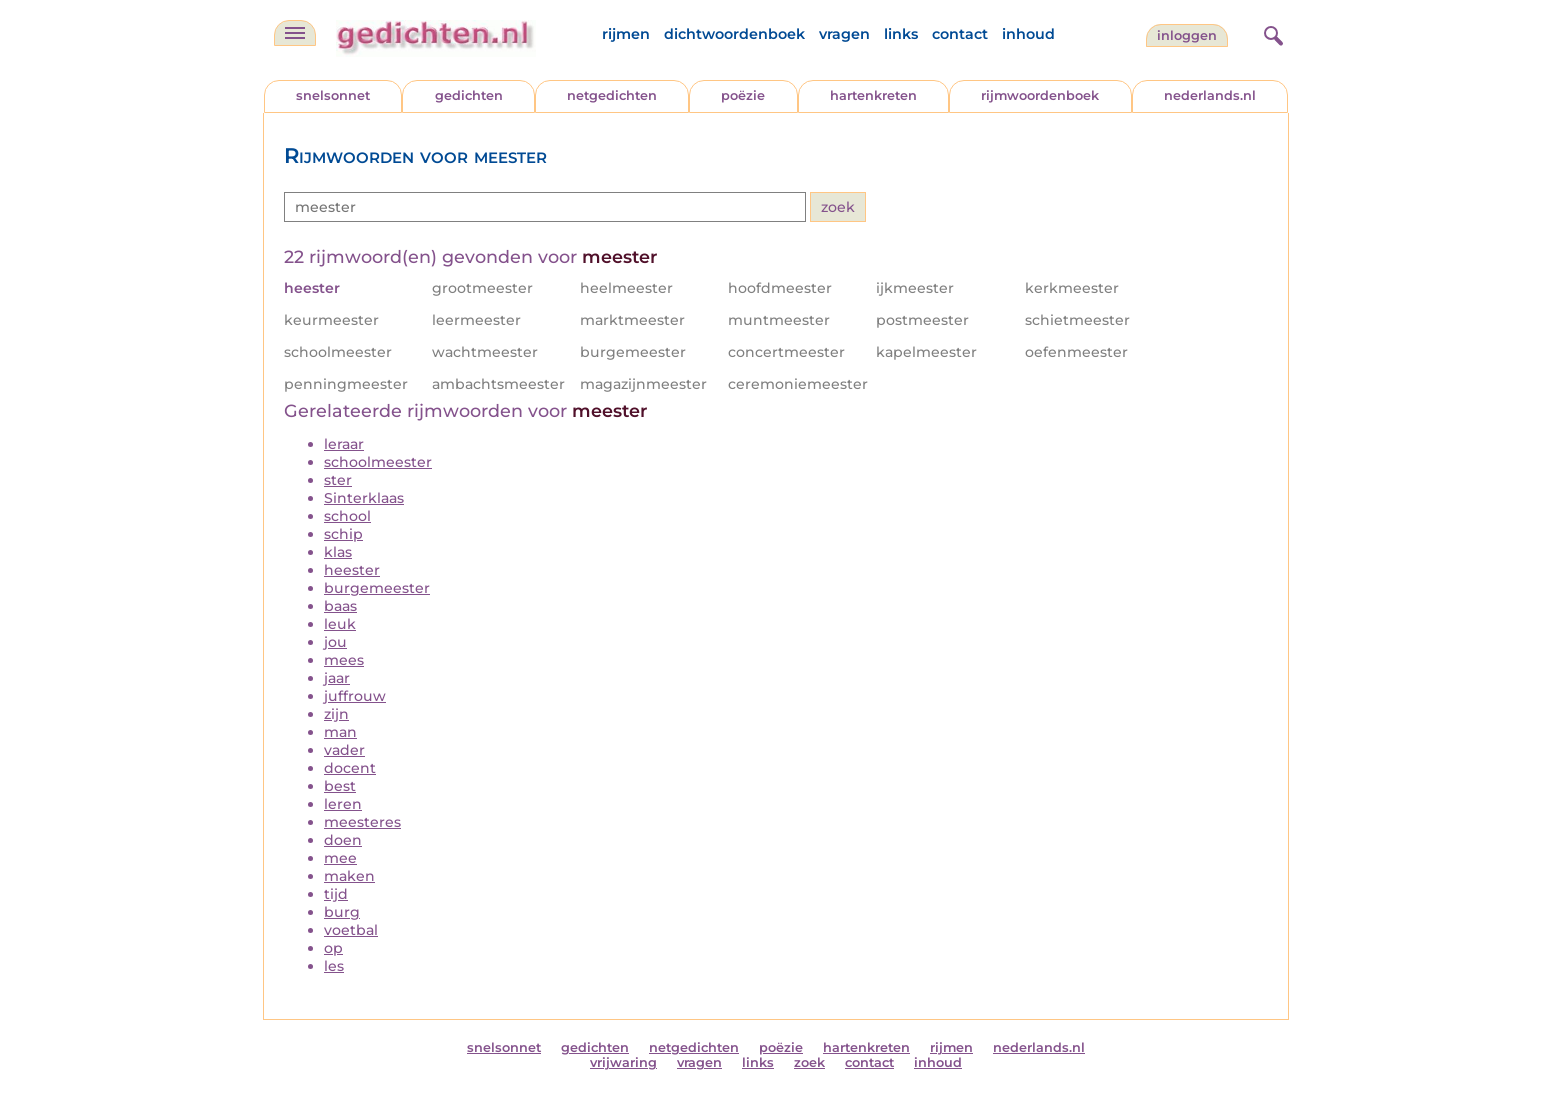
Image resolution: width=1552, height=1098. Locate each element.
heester (352, 570)
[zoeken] (1271, 33)
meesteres (362, 822)
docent (350, 768)
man (340, 732)
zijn (336, 714)
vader (344, 750)
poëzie (743, 95)
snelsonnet (333, 95)
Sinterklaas (364, 498)
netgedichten (612, 95)
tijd (336, 894)
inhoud (1028, 34)
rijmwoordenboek (1040, 95)
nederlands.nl (1210, 95)
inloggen (1187, 35)
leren (343, 804)
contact (960, 34)
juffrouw (355, 696)
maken (349, 876)
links (901, 34)
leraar (344, 444)
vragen (844, 34)
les (334, 966)
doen (343, 840)
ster (338, 480)
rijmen (626, 34)
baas (340, 606)
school (347, 516)
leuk (340, 624)
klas (338, 552)
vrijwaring (623, 1062)
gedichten (469, 95)
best (340, 786)
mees (344, 660)
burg (342, 912)
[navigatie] (295, 33)
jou (335, 642)
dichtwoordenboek (734, 34)
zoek (809, 1062)
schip (343, 534)
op (333, 948)
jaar (337, 678)
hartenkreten (873, 95)
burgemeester (377, 588)
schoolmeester (378, 462)
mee (340, 858)
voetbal (351, 930)
